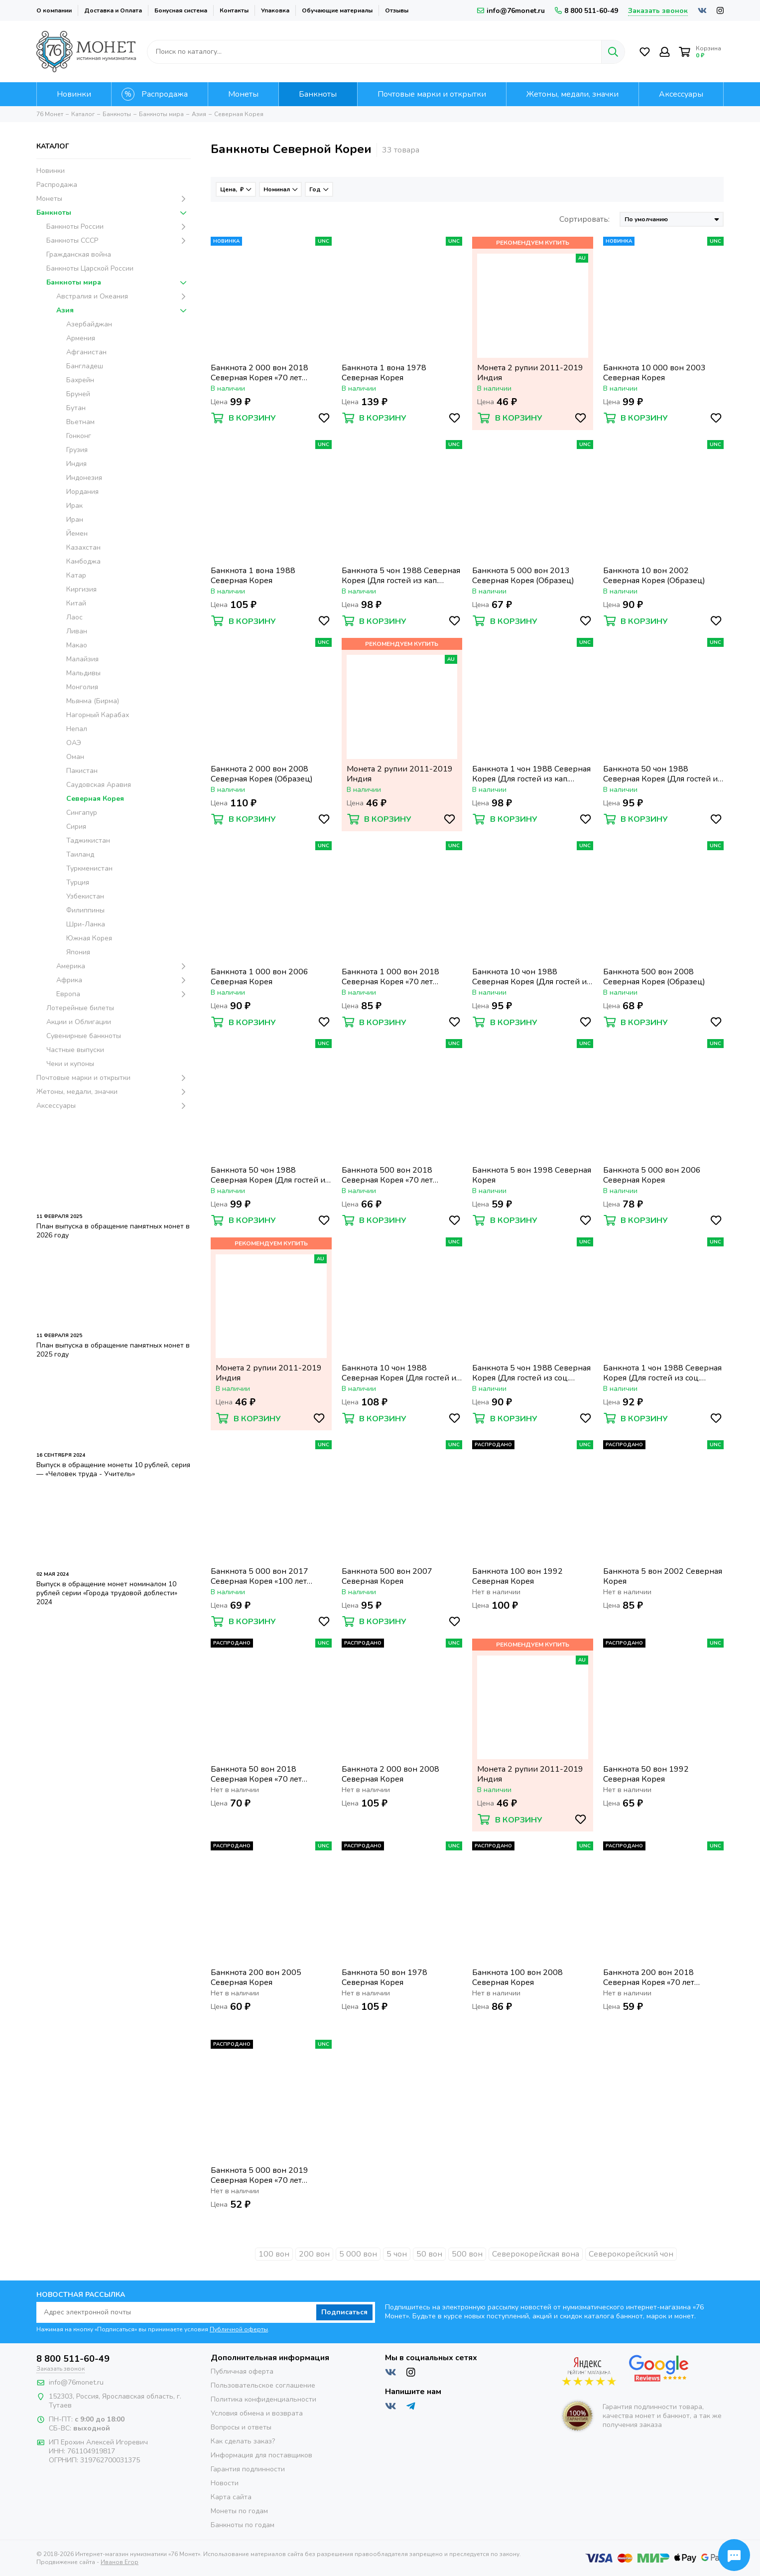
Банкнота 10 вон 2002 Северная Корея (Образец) (654, 576)
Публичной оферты (239, 2329)
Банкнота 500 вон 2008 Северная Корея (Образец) (654, 977)
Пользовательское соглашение (263, 2385)
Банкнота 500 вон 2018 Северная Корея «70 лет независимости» (387, 1175)
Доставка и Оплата (113, 10)
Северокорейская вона (535, 2254)
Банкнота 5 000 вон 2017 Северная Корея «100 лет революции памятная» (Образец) (259, 1576)
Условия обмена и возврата (257, 2413)
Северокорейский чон (631, 2254)
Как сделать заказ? (243, 2441)
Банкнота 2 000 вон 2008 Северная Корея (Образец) (262, 774)
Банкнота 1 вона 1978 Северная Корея (384, 373)
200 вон (314, 2254)
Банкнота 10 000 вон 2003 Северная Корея (654, 373)
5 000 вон (358, 2254)
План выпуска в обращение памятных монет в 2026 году (113, 1230)
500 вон (467, 2254)
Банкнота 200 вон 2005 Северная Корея (256, 1977)
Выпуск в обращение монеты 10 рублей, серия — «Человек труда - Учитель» (113, 1469)
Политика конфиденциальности (263, 2399)
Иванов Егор (119, 2562)
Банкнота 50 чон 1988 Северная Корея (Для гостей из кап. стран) (270, 1175)
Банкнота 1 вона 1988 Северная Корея (253, 576)
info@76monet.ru (511, 10)
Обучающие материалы (337, 10)
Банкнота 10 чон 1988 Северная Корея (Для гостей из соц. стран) (401, 1373)
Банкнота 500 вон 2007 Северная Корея (387, 1576)
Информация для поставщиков (261, 2455)
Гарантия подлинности (248, 2469)
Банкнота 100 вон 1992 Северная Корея (517, 1576)
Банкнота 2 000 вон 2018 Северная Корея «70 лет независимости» (259, 373)
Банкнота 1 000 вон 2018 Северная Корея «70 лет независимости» (390, 977)
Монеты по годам (239, 2511)
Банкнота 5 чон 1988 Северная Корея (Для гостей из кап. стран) (401, 576)
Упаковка (275, 10)
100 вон (273, 2254)
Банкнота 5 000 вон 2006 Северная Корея (652, 1175)
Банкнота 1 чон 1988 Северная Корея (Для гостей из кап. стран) (531, 774)
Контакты (234, 10)
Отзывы (396, 10)
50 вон (429, 2254)
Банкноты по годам (242, 2525)
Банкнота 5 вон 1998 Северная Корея (531, 1175)
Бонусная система (180, 10)
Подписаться (344, 2312)
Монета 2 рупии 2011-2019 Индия (530, 373)
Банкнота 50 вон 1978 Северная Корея (384, 1977)
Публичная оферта (242, 2371)
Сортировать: (584, 219)
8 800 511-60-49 (586, 10)
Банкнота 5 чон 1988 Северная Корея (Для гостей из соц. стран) (531, 1373)
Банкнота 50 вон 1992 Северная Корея (646, 1774)
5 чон (396, 2254)
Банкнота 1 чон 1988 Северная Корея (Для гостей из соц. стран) (662, 1373)
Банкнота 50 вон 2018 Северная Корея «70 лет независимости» (256, 1774)
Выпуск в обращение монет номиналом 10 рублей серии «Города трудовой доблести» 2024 (106, 1593)
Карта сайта (231, 2497)
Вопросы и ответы (241, 2427)
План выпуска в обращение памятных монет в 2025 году (113, 1350)
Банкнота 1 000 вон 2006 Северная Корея (259, 977)
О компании (54, 10)
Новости (225, 2483)
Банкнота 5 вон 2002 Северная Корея (662, 1576)
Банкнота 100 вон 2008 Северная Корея (517, 1977)
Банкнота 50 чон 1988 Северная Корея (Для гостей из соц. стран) (662, 774)
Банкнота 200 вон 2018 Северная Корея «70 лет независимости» (648, 1977)
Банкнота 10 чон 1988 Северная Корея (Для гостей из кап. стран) (531, 977)
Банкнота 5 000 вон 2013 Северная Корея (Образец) (523, 576)
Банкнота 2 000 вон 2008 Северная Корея (390, 1774)
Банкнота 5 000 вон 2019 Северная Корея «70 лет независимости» (259, 2175)
